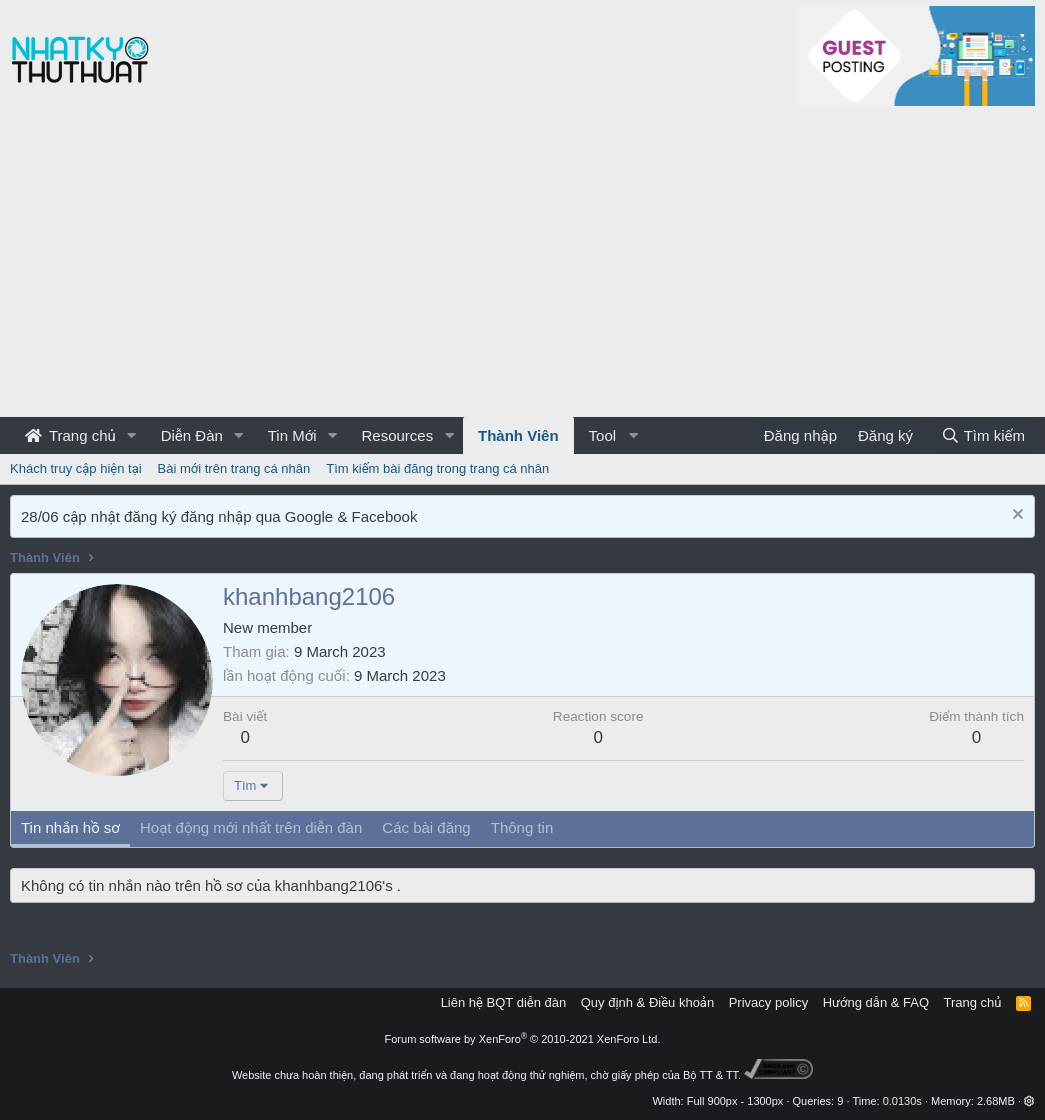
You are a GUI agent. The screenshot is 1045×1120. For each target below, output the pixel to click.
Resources (397, 435)
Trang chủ (70, 435)
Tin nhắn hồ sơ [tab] (70, 827)
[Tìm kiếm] (983, 435)
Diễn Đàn (192, 435)
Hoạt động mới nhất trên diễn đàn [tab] (251, 827)
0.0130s (902, 1101)
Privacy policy (768, 1002)
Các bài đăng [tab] (426, 827)
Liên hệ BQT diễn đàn (504, 1002)
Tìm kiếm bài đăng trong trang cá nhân (437, 468)
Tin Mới (292, 435)
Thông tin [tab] (522, 827)
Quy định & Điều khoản (647, 1002)
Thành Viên (518, 435)
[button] (132, 435)
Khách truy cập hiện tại (76, 468)
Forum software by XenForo (523, 1039)
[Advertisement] (522, 267)
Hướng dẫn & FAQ (876, 1002)
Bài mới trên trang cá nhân (234, 468)
